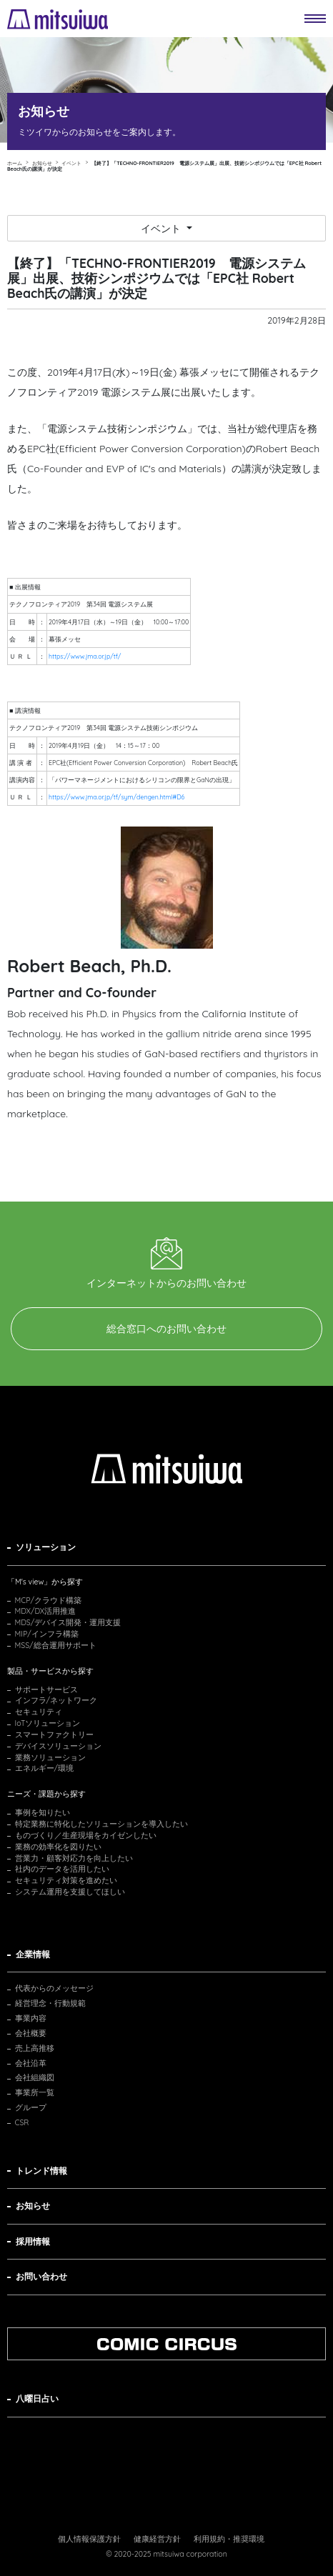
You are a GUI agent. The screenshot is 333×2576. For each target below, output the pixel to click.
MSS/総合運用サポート (55, 1645)
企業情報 (33, 1954)
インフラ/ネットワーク (56, 1700)
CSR (22, 2122)
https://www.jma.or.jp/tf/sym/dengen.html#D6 (116, 797)
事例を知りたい (42, 1812)
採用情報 (33, 2241)
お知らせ (33, 2205)
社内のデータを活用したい (62, 1869)
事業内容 (30, 2018)
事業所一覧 (34, 2092)
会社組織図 (34, 2077)
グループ (30, 2107)
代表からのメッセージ (54, 1988)
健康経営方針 (157, 2539)
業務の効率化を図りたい (58, 1847)
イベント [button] (162, 228)
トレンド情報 (41, 2170)
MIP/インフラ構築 (47, 1634)
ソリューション (46, 1547)
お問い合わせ (41, 2276)
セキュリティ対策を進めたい (66, 1880)
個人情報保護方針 (89, 2539)
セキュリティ (38, 1712)
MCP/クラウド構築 (48, 1600)
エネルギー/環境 (44, 1768)
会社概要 (30, 2033)
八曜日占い (37, 2398)
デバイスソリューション (58, 1746)
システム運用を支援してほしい (70, 1892)
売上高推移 (34, 2048)
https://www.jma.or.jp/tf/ (85, 656)
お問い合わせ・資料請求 (157, 1414)
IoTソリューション (48, 1723)
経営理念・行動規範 (50, 2003)
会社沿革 (30, 2063)
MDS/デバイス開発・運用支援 (68, 1622)
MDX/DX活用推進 (45, 1611)
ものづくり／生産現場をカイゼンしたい (85, 1835)
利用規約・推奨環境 (229, 2539)
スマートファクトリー (54, 1734)
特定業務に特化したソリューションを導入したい (101, 1824)
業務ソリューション (50, 1757)
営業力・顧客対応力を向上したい (74, 1858)
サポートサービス (46, 1689)
